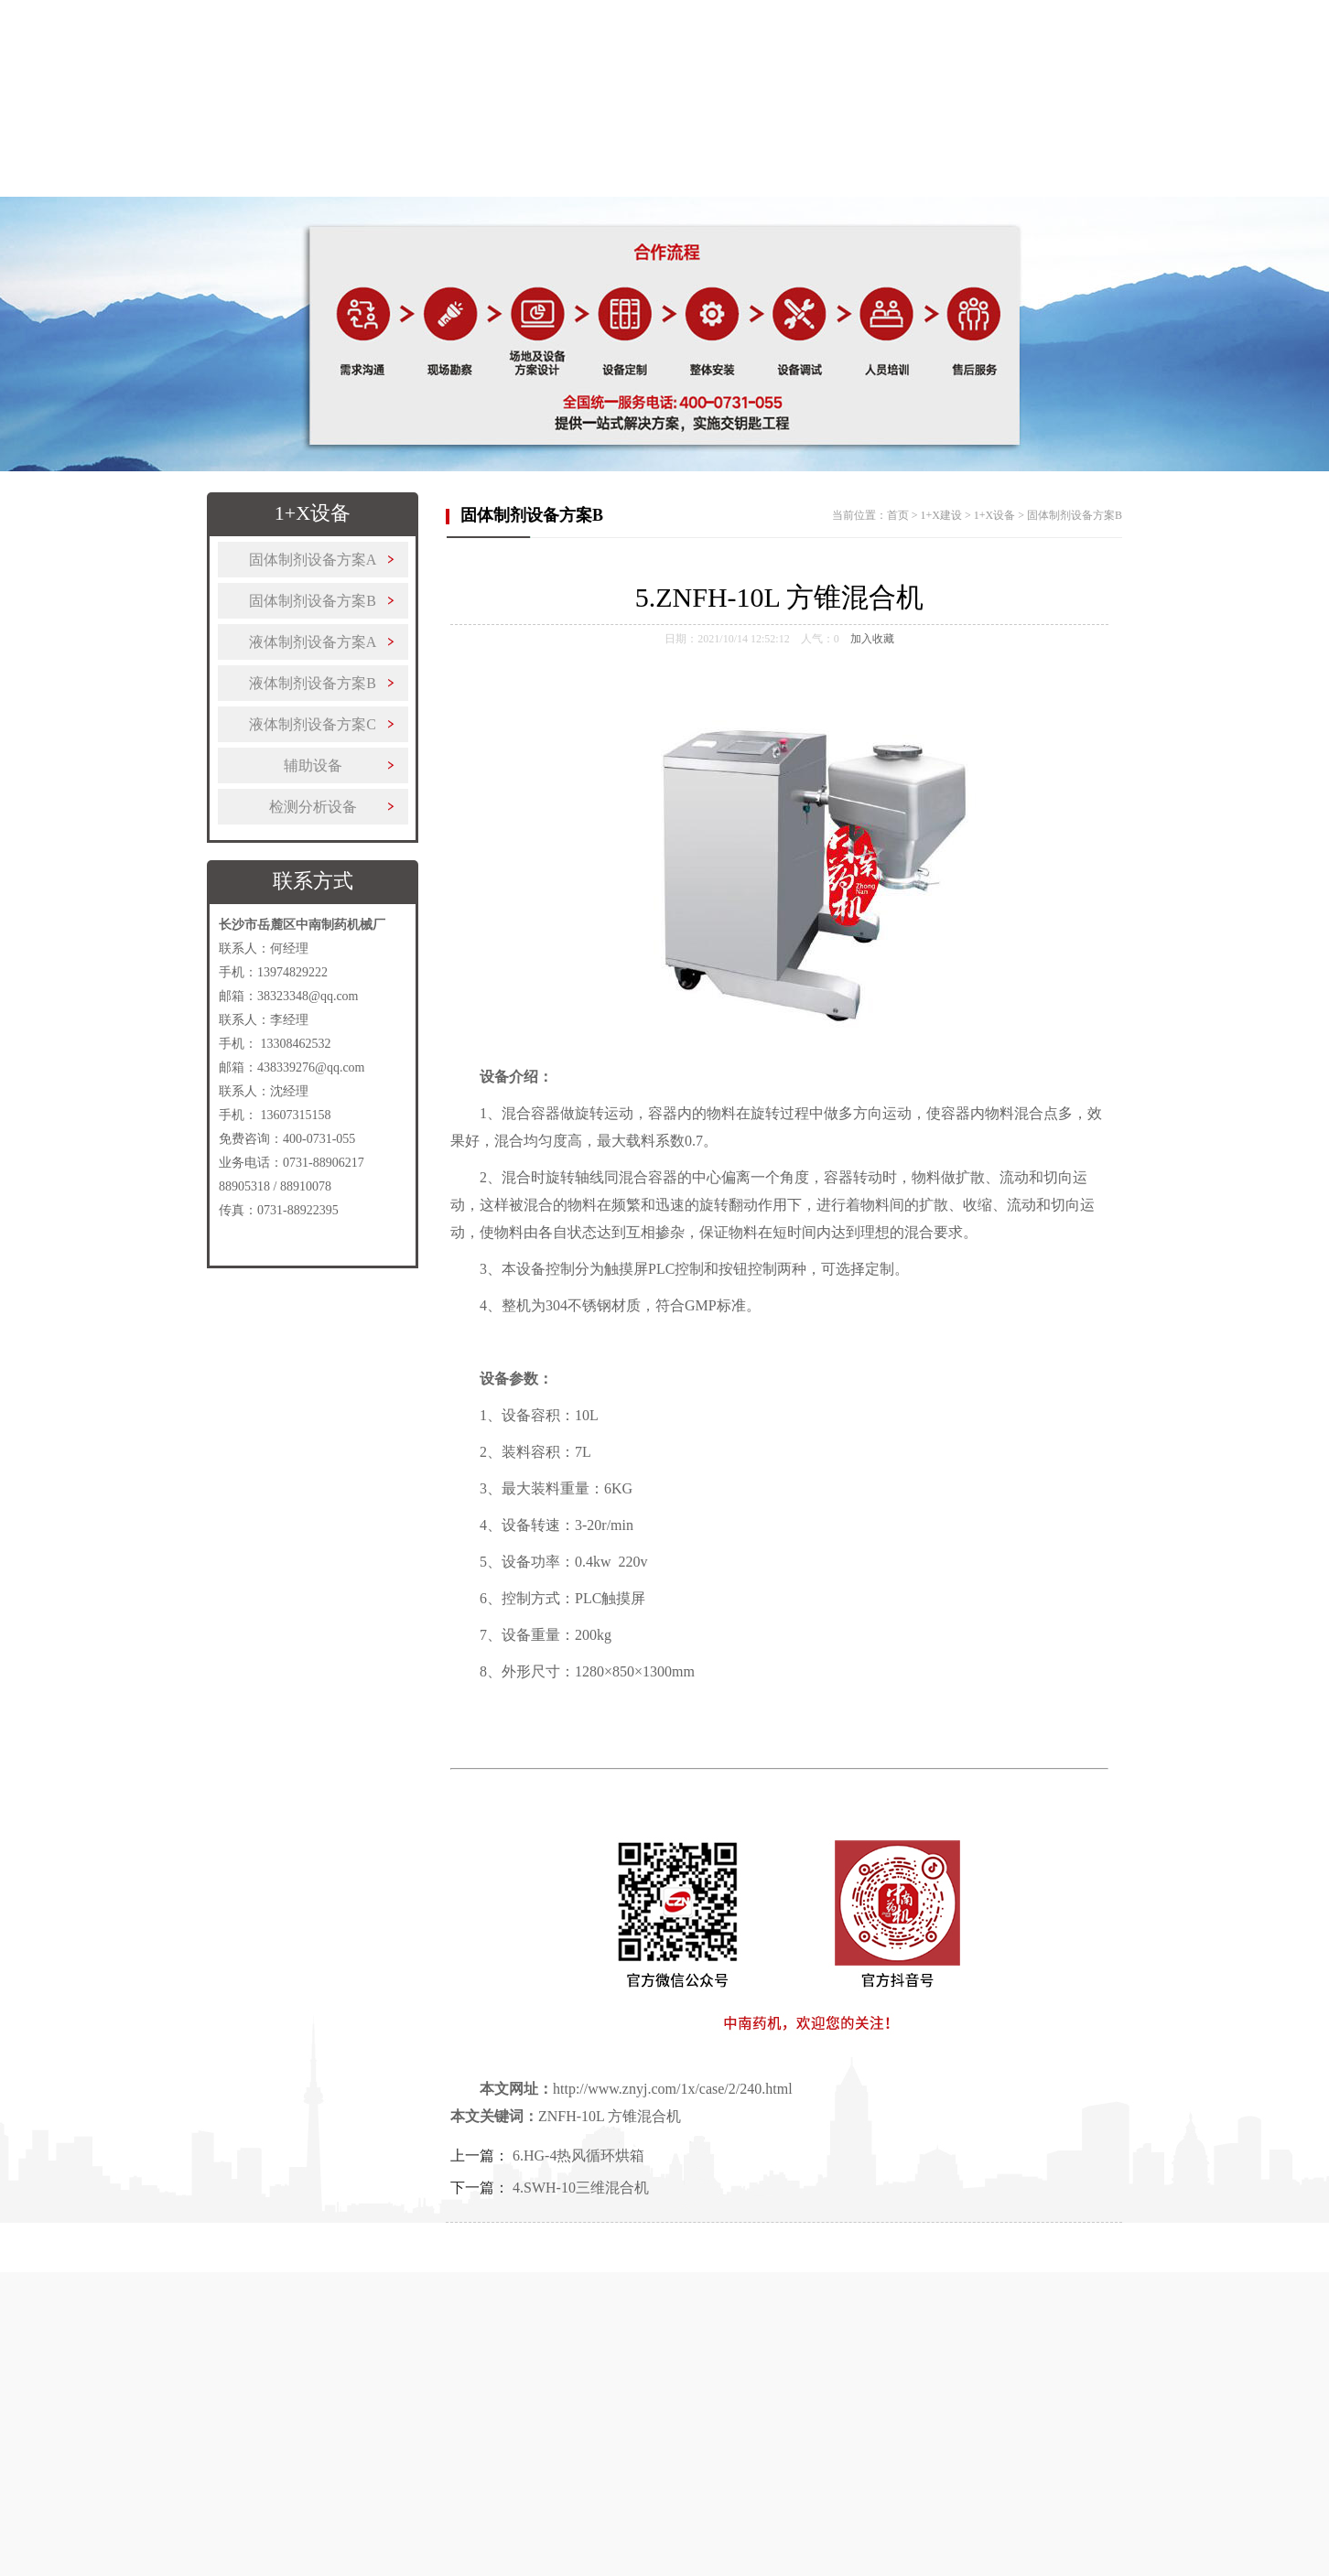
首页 (173, 189)
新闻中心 (980, 189)
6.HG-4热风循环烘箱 (578, 2155)
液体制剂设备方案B (312, 683)
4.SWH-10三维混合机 (581, 2187)
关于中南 (288, 189)
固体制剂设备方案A (313, 559)
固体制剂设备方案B (312, 601)
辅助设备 (313, 765)
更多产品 (750, 189)
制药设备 (404, 189)
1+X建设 (519, 189)
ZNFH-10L (571, 2116)
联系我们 (1096, 189)
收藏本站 (1123, 23)
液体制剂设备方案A (313, 642)
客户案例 (865, 189)
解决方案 (634, 189)
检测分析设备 (313, 806)
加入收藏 (872, 638)
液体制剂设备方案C (312, 724)
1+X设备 (994, 515)
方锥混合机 (644, 2116)
